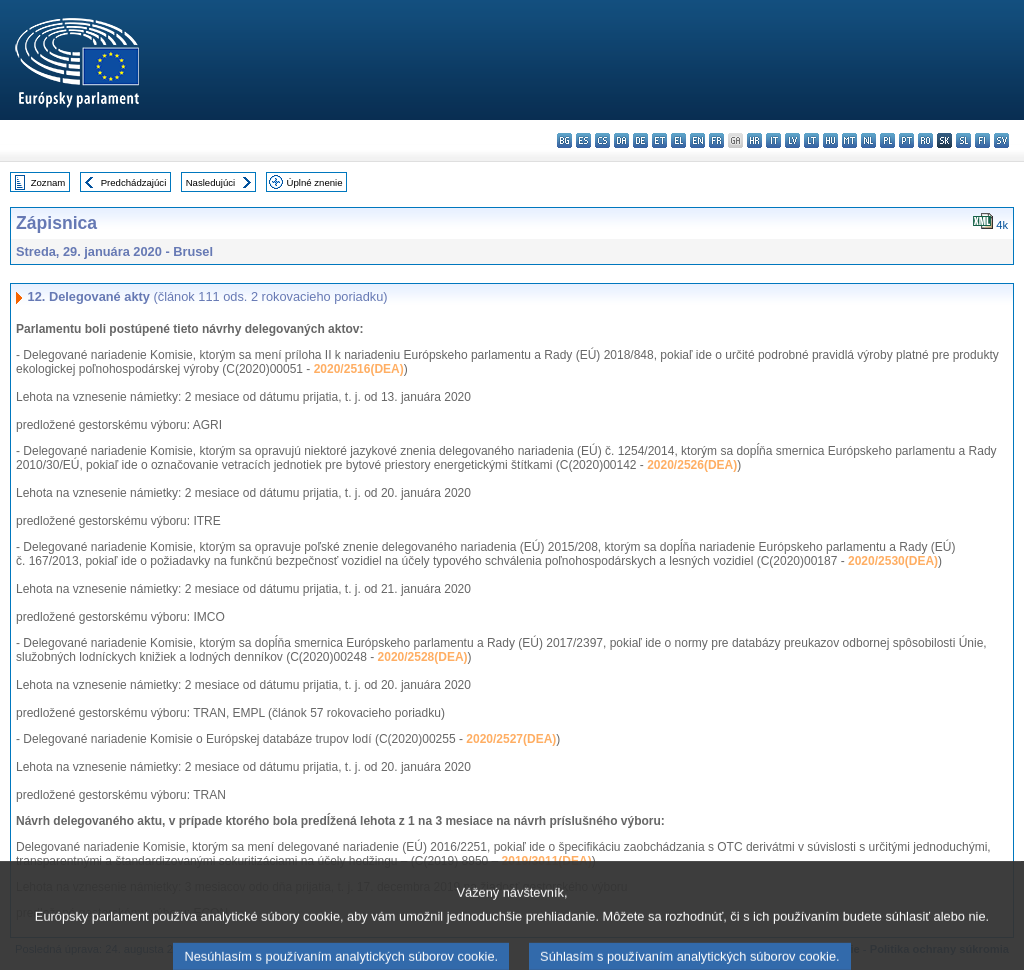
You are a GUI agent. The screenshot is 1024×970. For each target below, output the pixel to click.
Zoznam (48, 182)
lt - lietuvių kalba (811, 140)
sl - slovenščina (963, 140)
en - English (697, 140)
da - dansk (621, 140)
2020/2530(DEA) (893, 561)
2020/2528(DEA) (423, 657)
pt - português (906, 140)
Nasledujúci (211, 182)
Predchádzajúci (134, 182)
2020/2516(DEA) (359, 369)
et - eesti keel (659, 140)
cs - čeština (602, 140)
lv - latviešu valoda (792, 140)
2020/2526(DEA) (692, 465)
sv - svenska (1001, 140)
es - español (583, 140)
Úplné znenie (315, 182)
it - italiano (773, 140)
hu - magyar (830, 140)
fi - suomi (982, 140)
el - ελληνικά (678, 140)
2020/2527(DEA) (511, 739)
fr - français (716, 140)
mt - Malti (849, 140)
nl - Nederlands (868, 140)
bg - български (564, 140)
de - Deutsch (640, 140)
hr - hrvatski (754, 140)
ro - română (925, 140)
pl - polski (887, 140)
